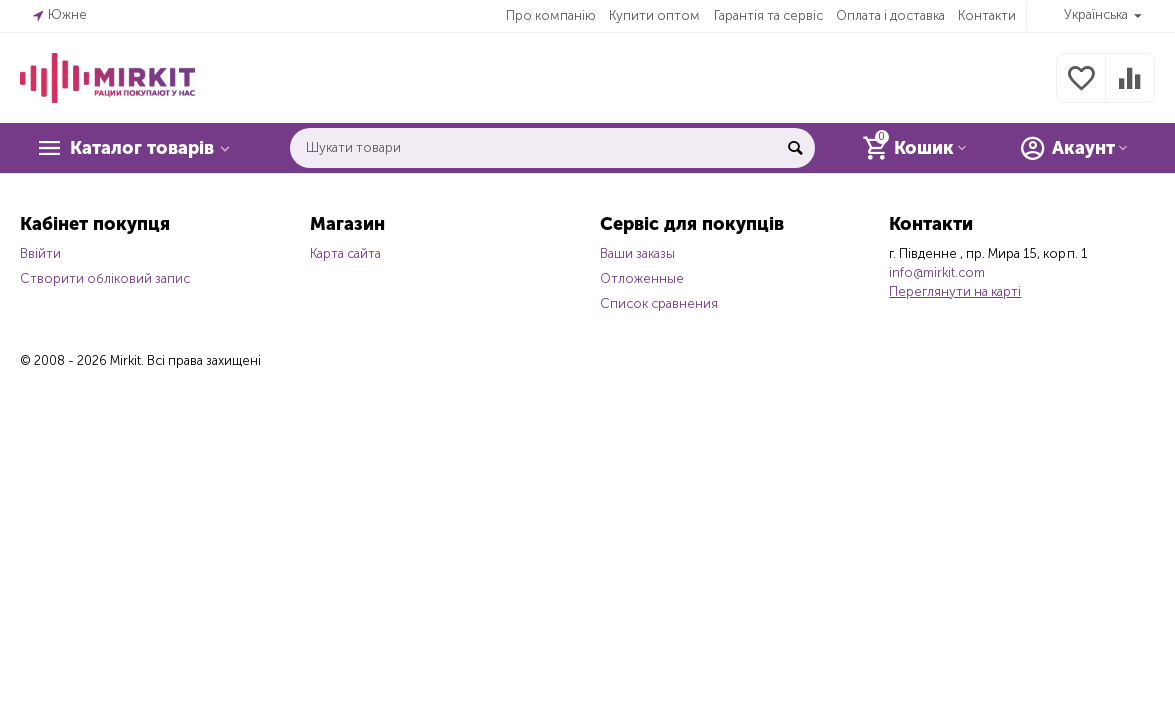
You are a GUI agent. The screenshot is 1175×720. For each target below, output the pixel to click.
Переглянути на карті (955, 291)
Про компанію (551, 15)
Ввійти (40, 253)
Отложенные (642, 278)
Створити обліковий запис (105, 278)
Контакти (987, 15)
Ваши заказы (637, 253)
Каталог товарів (142, 148)
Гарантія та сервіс (768, 15)
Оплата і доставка (890, 15)
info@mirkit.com (937, 272)
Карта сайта (345, 253)
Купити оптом (654, 15)
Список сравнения (659, 303)
